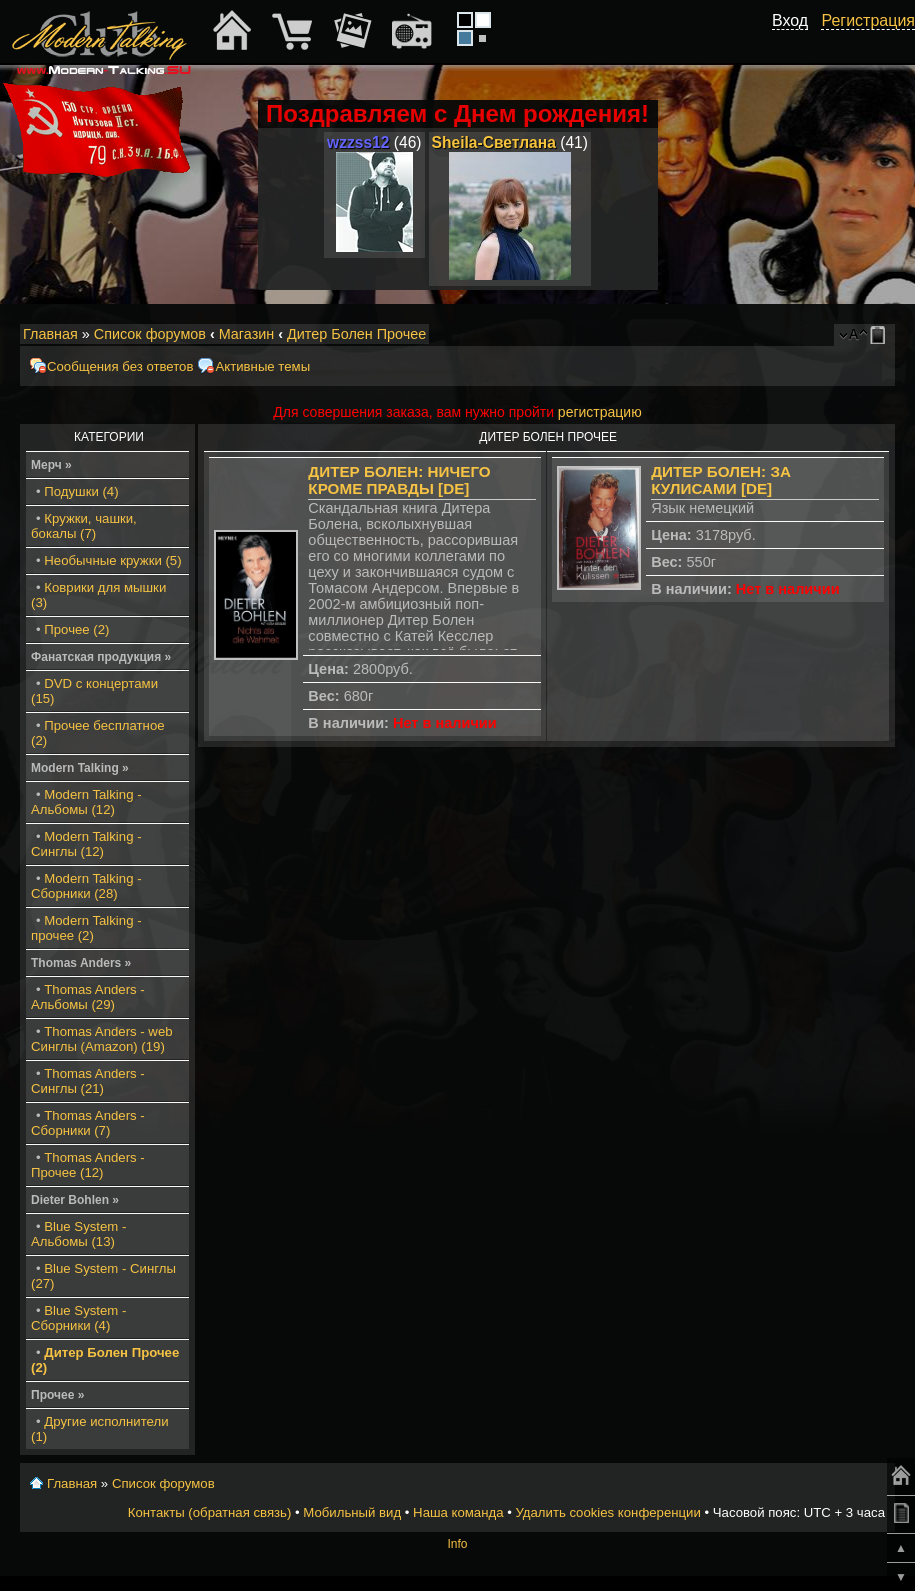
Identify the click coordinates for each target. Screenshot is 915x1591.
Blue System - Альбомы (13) (78, 1234)
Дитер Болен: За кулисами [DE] (721, 480)
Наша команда (458, 1512)
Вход (790, 20)
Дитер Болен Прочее (356, 334)
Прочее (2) (76, 629)
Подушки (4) (81, 491)
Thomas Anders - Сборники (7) (88, 1123)
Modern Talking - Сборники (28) (86, 886)
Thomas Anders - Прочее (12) (88, 1165)
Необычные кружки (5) (112, 560)
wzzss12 (358, 142)
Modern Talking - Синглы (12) (86, 844)
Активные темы (262, 366)
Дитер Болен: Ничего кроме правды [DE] (399, 480)
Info (457, 1544)
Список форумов (150, 334)
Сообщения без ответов (120, 366)
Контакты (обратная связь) (210, 1512)
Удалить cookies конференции (607, 1512)
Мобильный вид (881, 335)
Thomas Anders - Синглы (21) (88, 1081)
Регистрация (868, 20)
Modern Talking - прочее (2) (86, 928)
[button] (797, 43)
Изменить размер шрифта (853, 335)
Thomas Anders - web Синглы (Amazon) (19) (102, 1039)
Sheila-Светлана (494, 142)
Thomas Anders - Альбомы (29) (88, 997)
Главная (50, 334)
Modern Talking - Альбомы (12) (86, 802)
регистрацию (600, 412)
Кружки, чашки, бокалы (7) (84, 526)
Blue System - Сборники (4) (78, 1318)
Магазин (247, 334)
